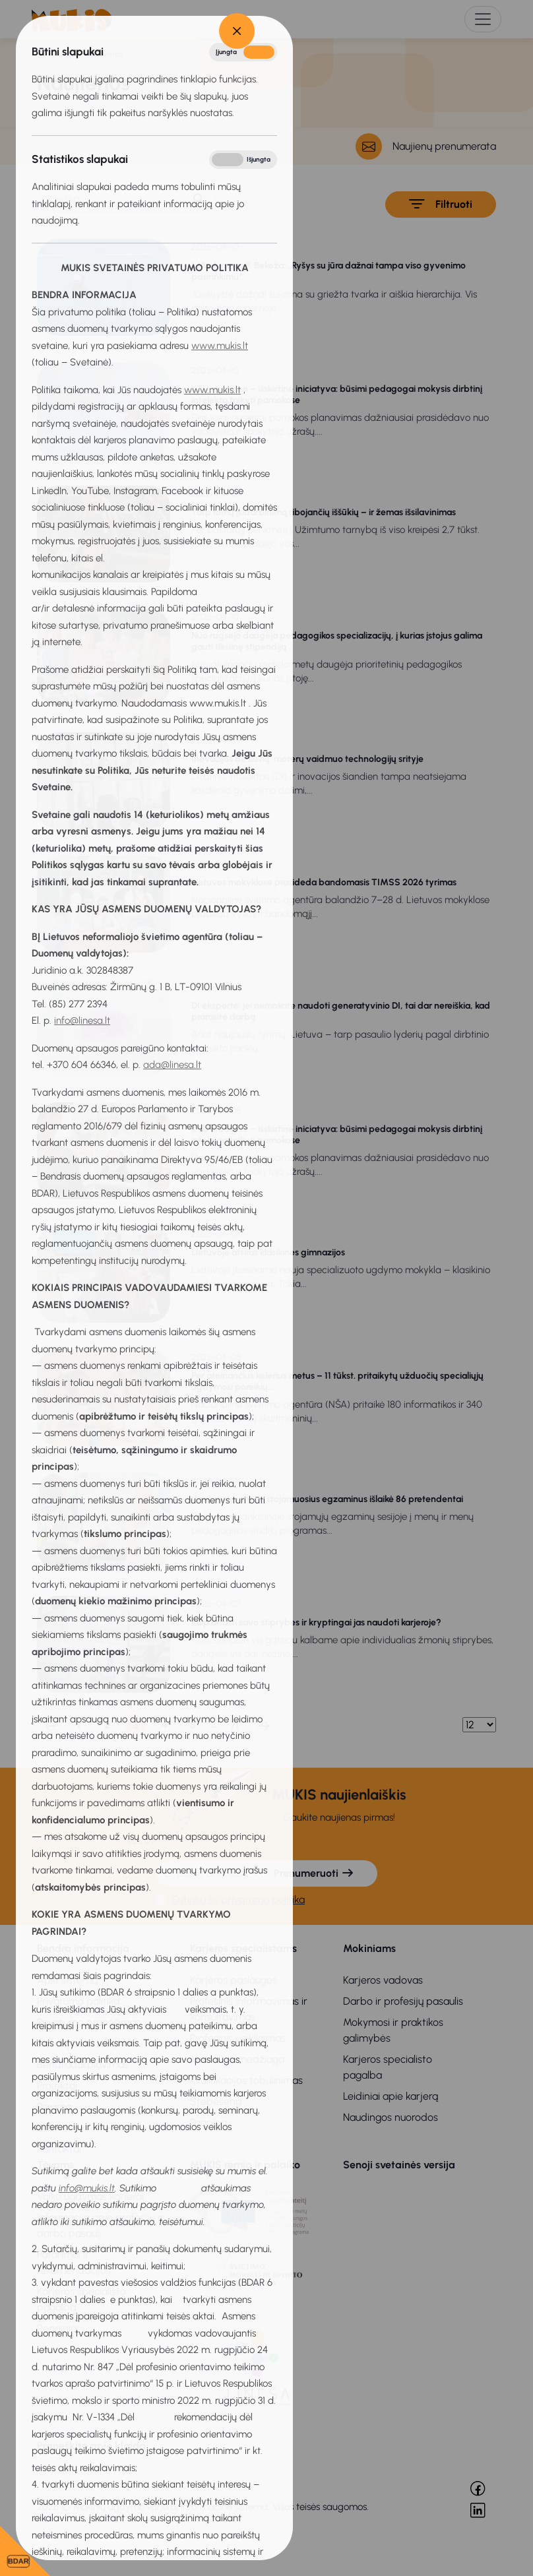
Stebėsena (215, 2101)
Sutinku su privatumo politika (238, 1899)
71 (234, 1725)
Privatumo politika (78, 2001)
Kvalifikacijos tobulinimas (246, 2080)
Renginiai (57, 2328)
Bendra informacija (83, 1948)
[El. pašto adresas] (203, 1873)
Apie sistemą (67, 1980)
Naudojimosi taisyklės (86, 2043)
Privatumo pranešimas (89, 2022)
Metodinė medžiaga (237, 2059)
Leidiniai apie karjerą (390, 2096)
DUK (47, 2127)
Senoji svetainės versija (399, 2164)
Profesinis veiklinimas (238, 2038)
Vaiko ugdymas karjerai (90, 2196)
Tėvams (55, 2164)
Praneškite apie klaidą (91, 2445)
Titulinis (61, 54)
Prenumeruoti (314, 1873)
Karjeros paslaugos (233, 1980)
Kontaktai (59, 2149)
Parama (54, 2106)
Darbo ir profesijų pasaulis (403, 2001)
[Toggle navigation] (482, 19)
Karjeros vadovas (383, 1980)
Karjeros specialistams (243, 1948)
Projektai (57, 2085)
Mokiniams (369, 1948)
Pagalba (208, 2122)
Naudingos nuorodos (390, 2117)
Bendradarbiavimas (83, 2064)
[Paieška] (109, 199)
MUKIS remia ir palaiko (245, 2164)
